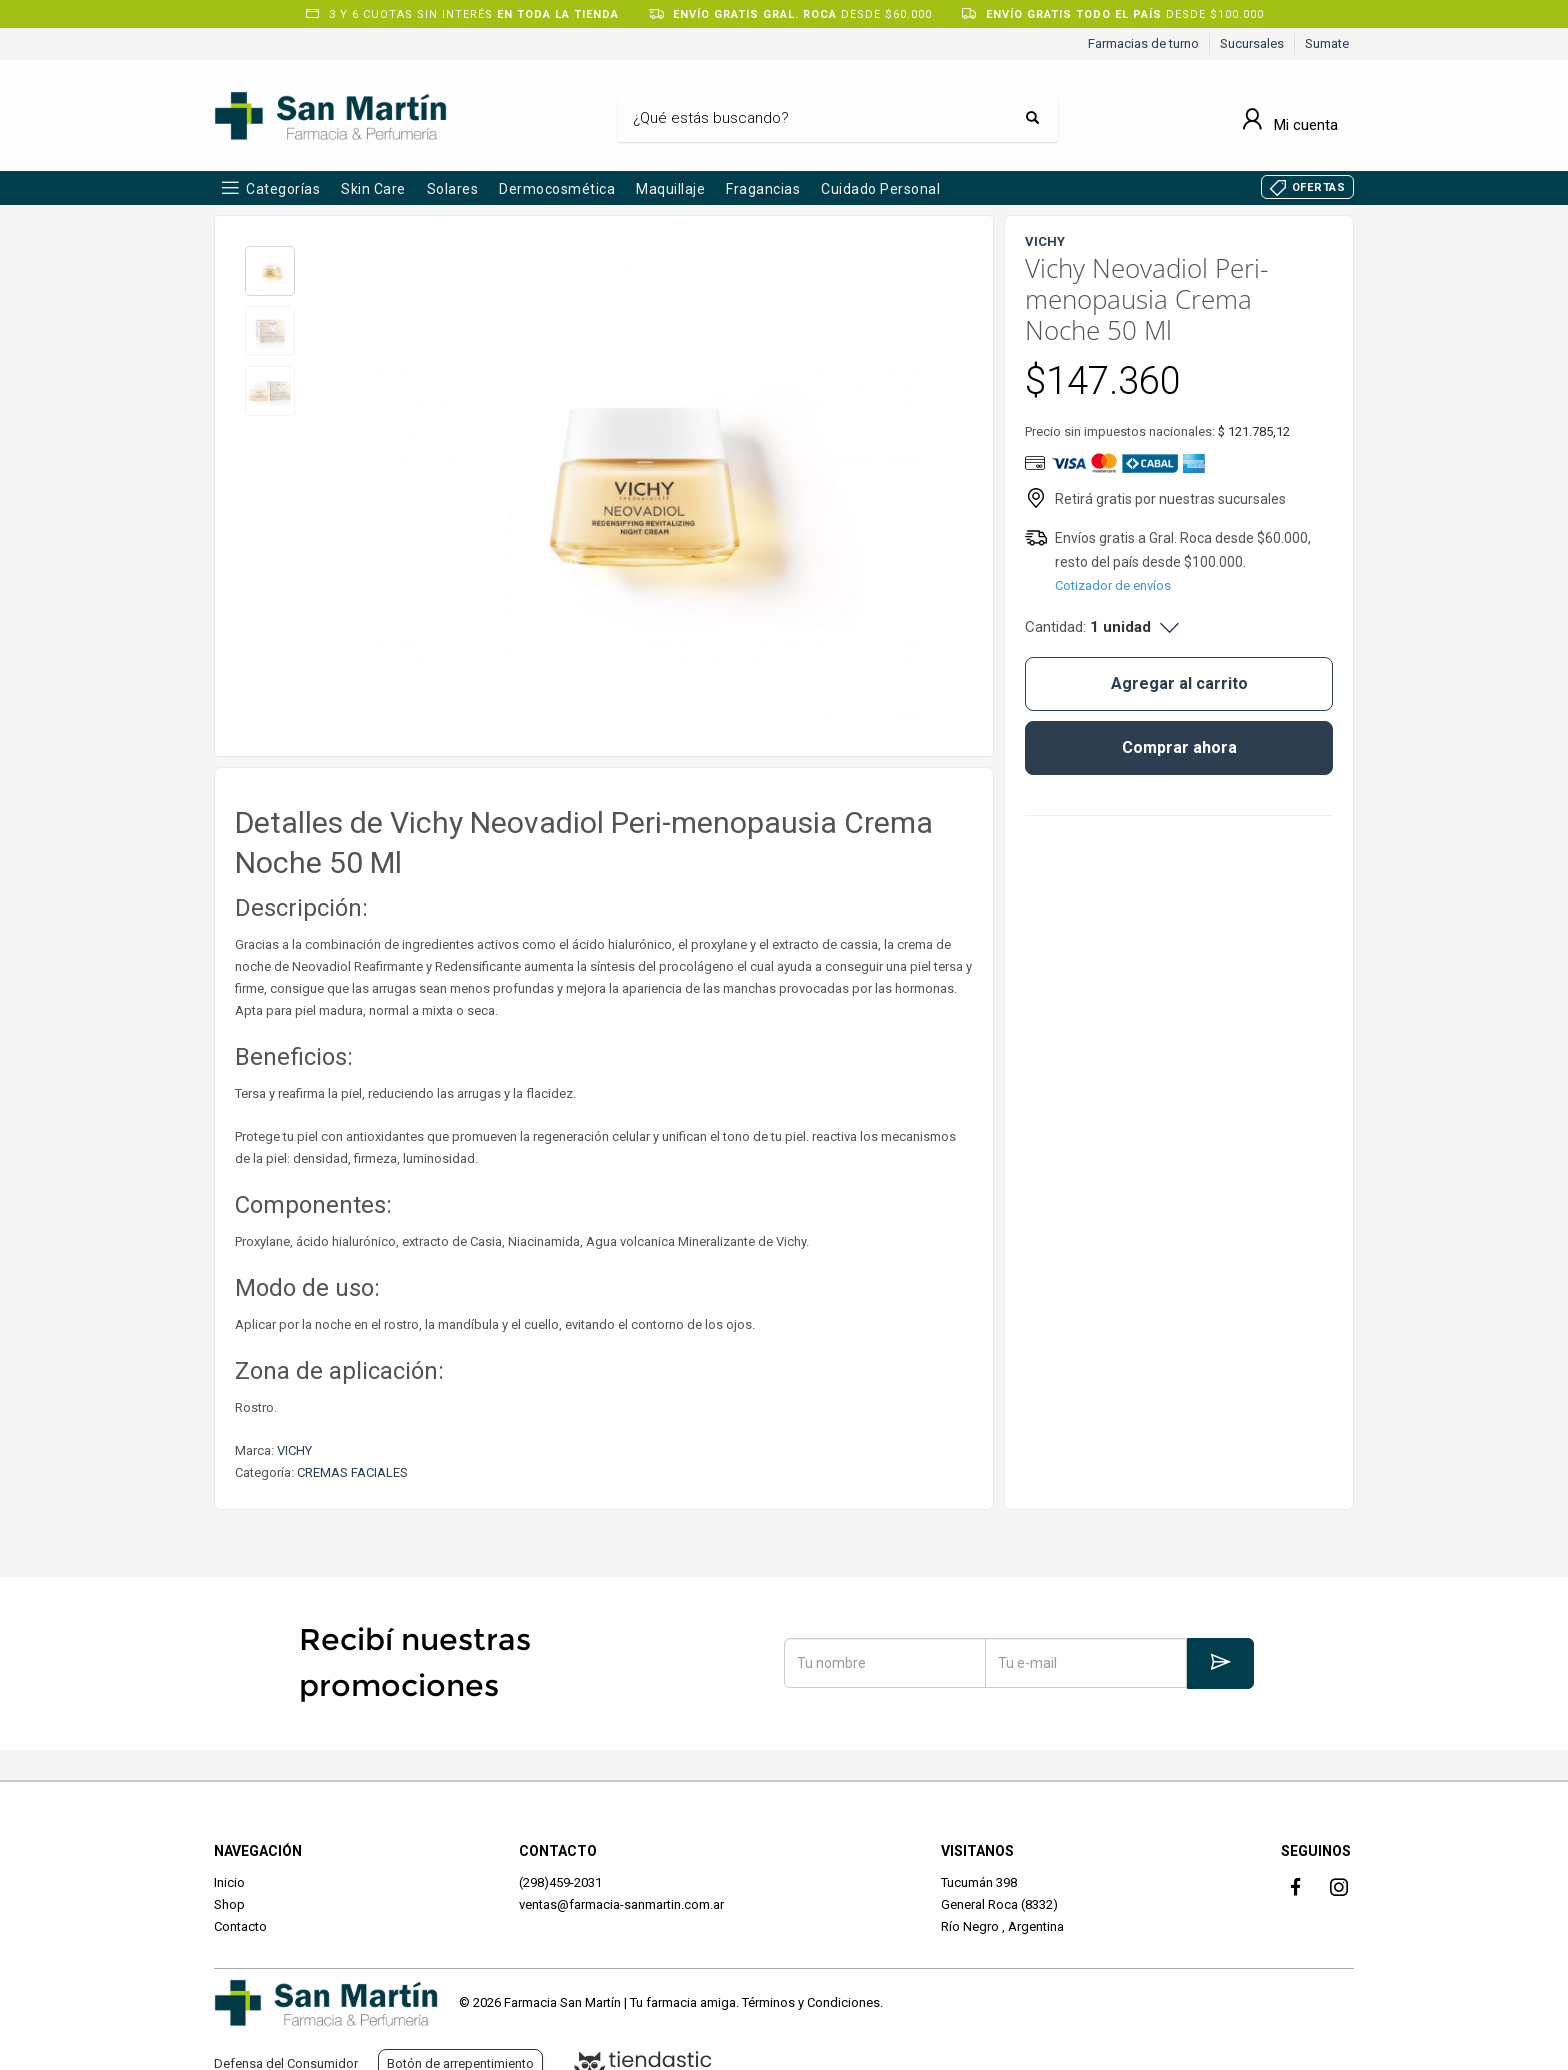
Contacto (240, 1926)
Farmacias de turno (1143, 43)
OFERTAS (1319, 187)
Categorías (283, 189)
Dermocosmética (557, 189)
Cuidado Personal (880, 189)
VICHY (294, 1450)
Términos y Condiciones (811, 2002)
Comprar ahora (1179, 747)
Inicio (229, 1882)
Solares (453, 189)
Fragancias (763, 189)
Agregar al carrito (1179, 683)
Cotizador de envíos (1113, 585)
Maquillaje (670, 189)
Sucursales (1252, 43)
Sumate (1327, 43)
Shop (229, 1904)
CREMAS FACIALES (352, 1472)
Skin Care (373, 189)
